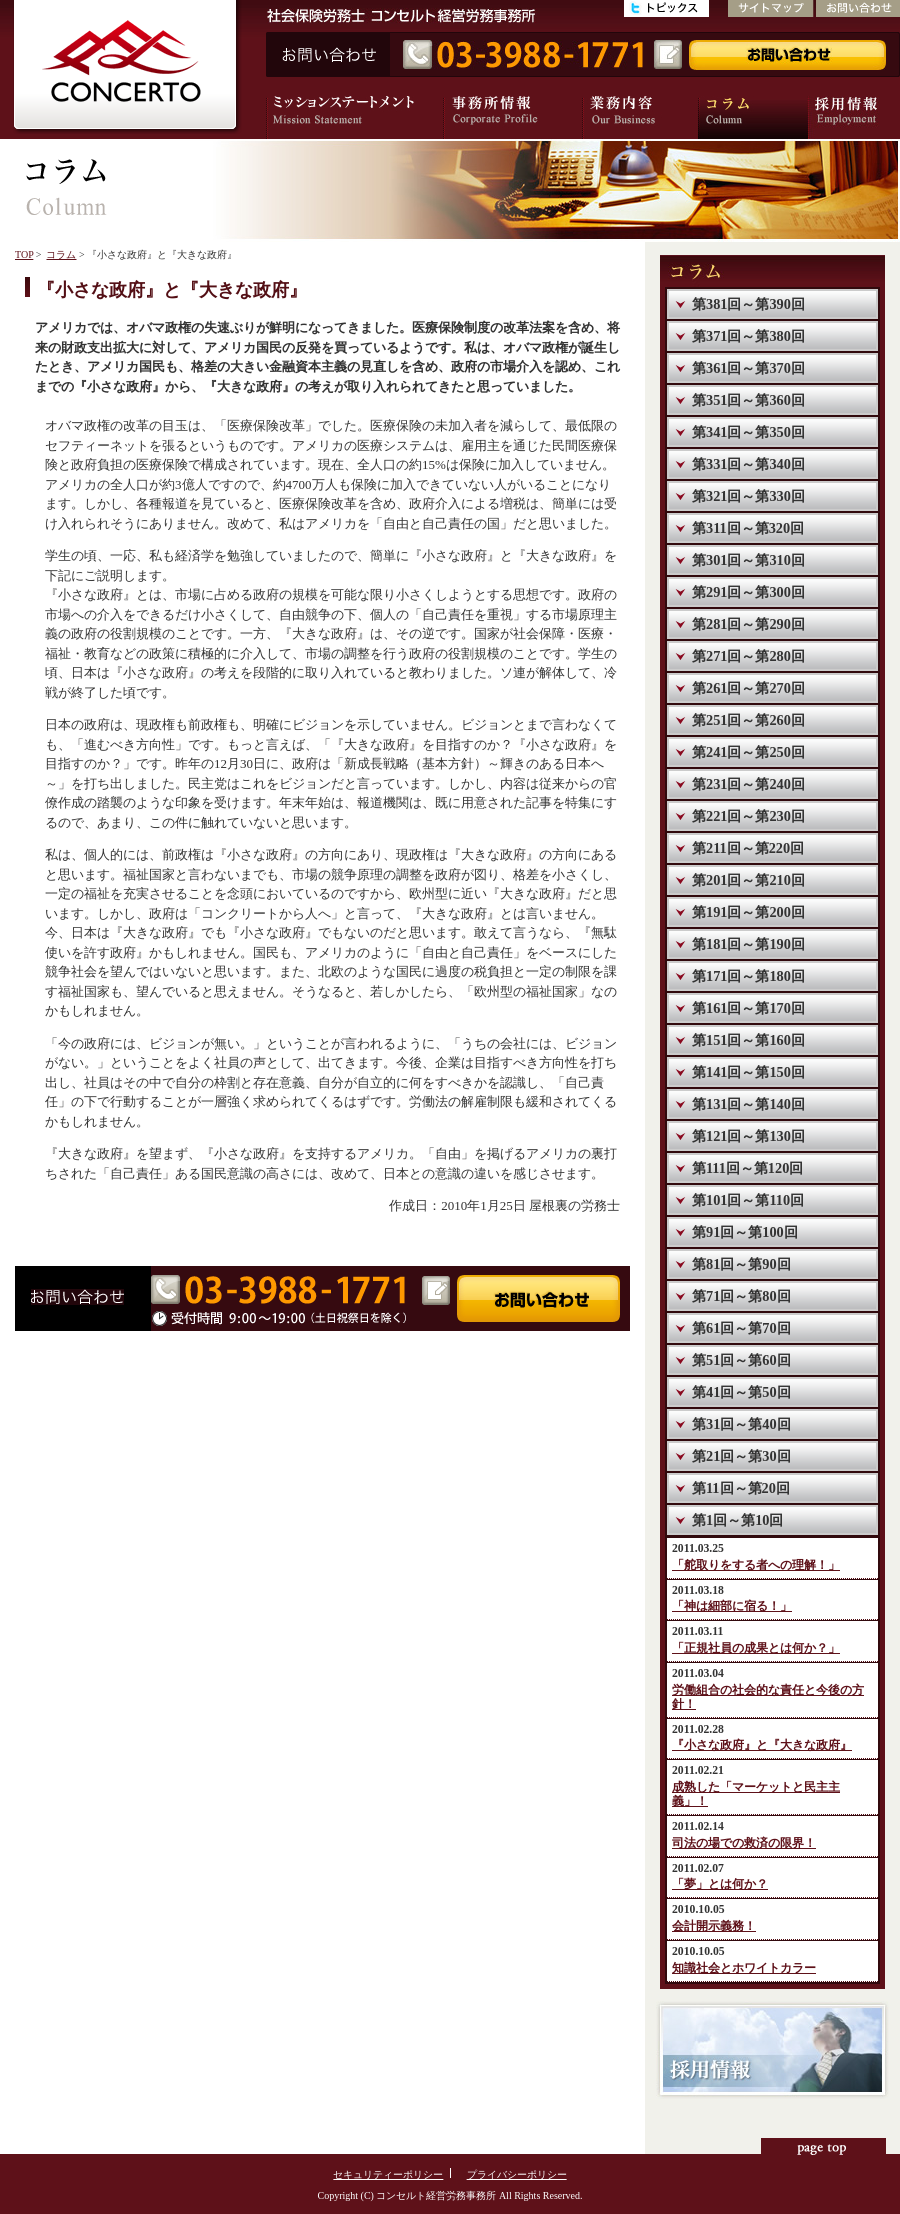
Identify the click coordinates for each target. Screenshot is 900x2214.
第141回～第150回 (748, 1072)
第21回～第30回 (741, 1456)
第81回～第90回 (741, 1264)
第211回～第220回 (748, 848)
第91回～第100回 (745, 1232)
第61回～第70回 (741, 1328)
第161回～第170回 (748, 1008)
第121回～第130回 (748, 1136)
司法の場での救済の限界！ (744, 1843)
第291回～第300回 (748, 592)
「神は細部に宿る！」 (732, 1606)
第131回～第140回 (748, 1104)
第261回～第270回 (748, 688)
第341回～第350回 (748, 432)
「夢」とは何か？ (720, 1884)
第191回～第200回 (748, 912)
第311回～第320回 (748, 528)
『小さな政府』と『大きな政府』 (762, 1745)
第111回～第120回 (747, 1168)
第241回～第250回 (748, 752)
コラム (61, 254)
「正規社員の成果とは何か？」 (756, 1648)
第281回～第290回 (748, 624)
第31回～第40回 (741, 1424)
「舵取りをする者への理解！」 (756, 1565)
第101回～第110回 (748, 1200)
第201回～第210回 (748, 880)
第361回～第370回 (748, 368)
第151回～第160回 (748, 1040)
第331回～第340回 (748, 464)
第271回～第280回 (748, 656)
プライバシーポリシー (517, 2174)
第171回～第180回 (748, 976)
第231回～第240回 (748, 784)
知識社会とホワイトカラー (744, 1968)
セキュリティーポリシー (388, 2174)
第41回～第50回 (741, 1392)
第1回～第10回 (737, 1520)
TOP (24, 254)
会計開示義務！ (714, 1926)
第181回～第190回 (748, 944)
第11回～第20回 (741, 1488)
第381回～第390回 (748, 304)
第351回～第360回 (748, 400)
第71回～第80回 (741, 1296)
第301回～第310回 (748, 560)
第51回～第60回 (741, 1360)
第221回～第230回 (748, 816)
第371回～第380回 (748, 336)
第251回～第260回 (748, 720)
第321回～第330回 (748, 496)
